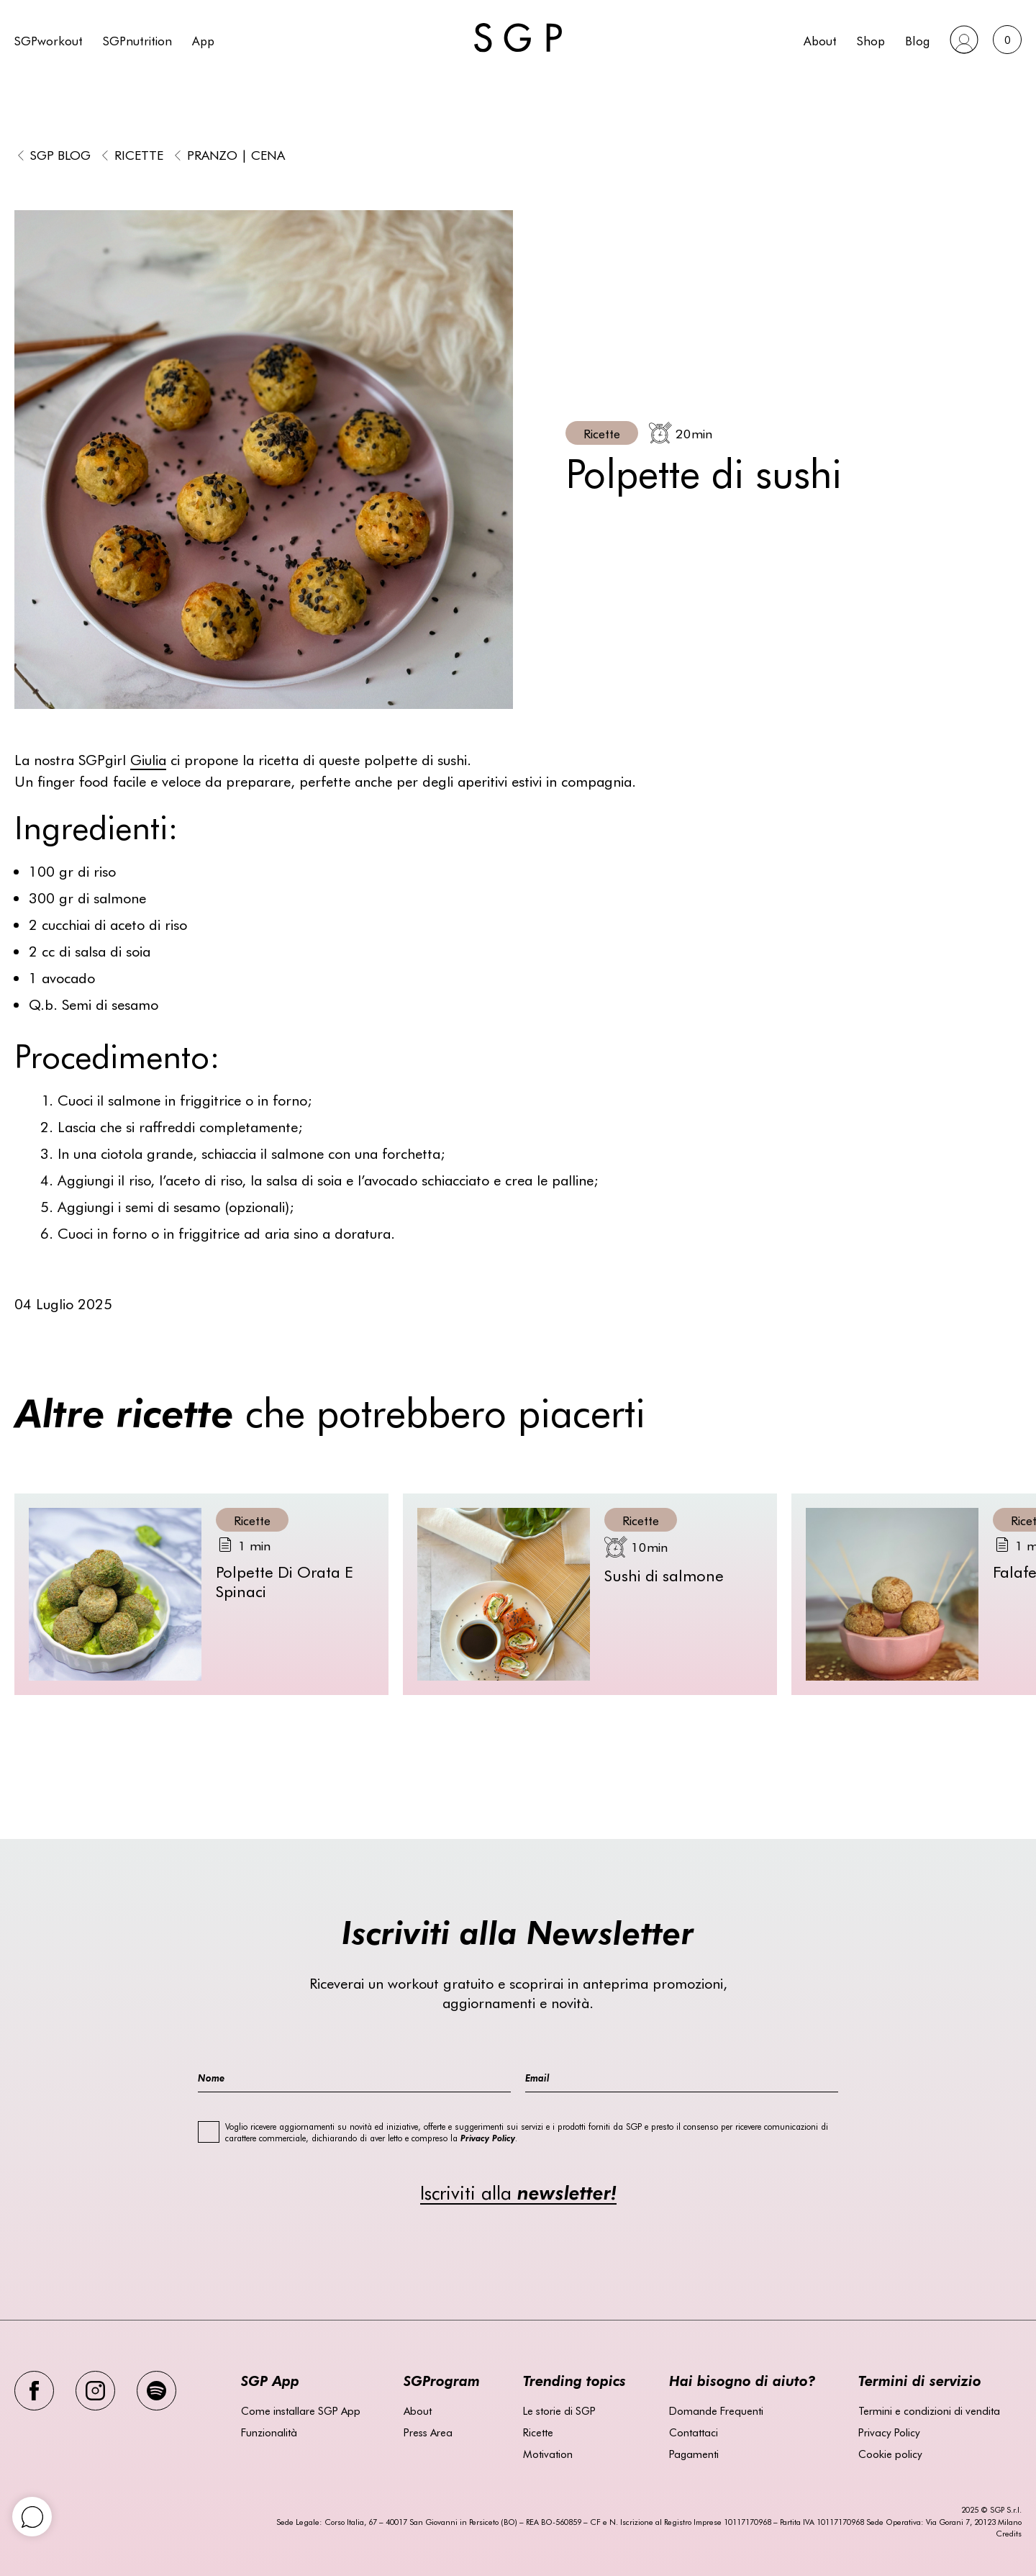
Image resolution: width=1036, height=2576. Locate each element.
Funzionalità (269, 2432)
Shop (871, 40)
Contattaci (693, 2432)
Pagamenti (694, 2453)
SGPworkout (48, 40)
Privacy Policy (889, 2432)
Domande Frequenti (716, 2410)
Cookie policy (890, 2453)
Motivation (548, 2453)
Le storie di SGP (559, 2410)
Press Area (428, 2432)
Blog (917, 40)
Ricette (138, 154)
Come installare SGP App (300, 2410)
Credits (1009, 2533)
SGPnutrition (137, 40)
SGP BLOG (60, 154)
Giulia (148, 759)
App (203, 40)
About (820, 40)
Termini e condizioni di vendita (929, 2410)
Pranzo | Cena (236, 154)
